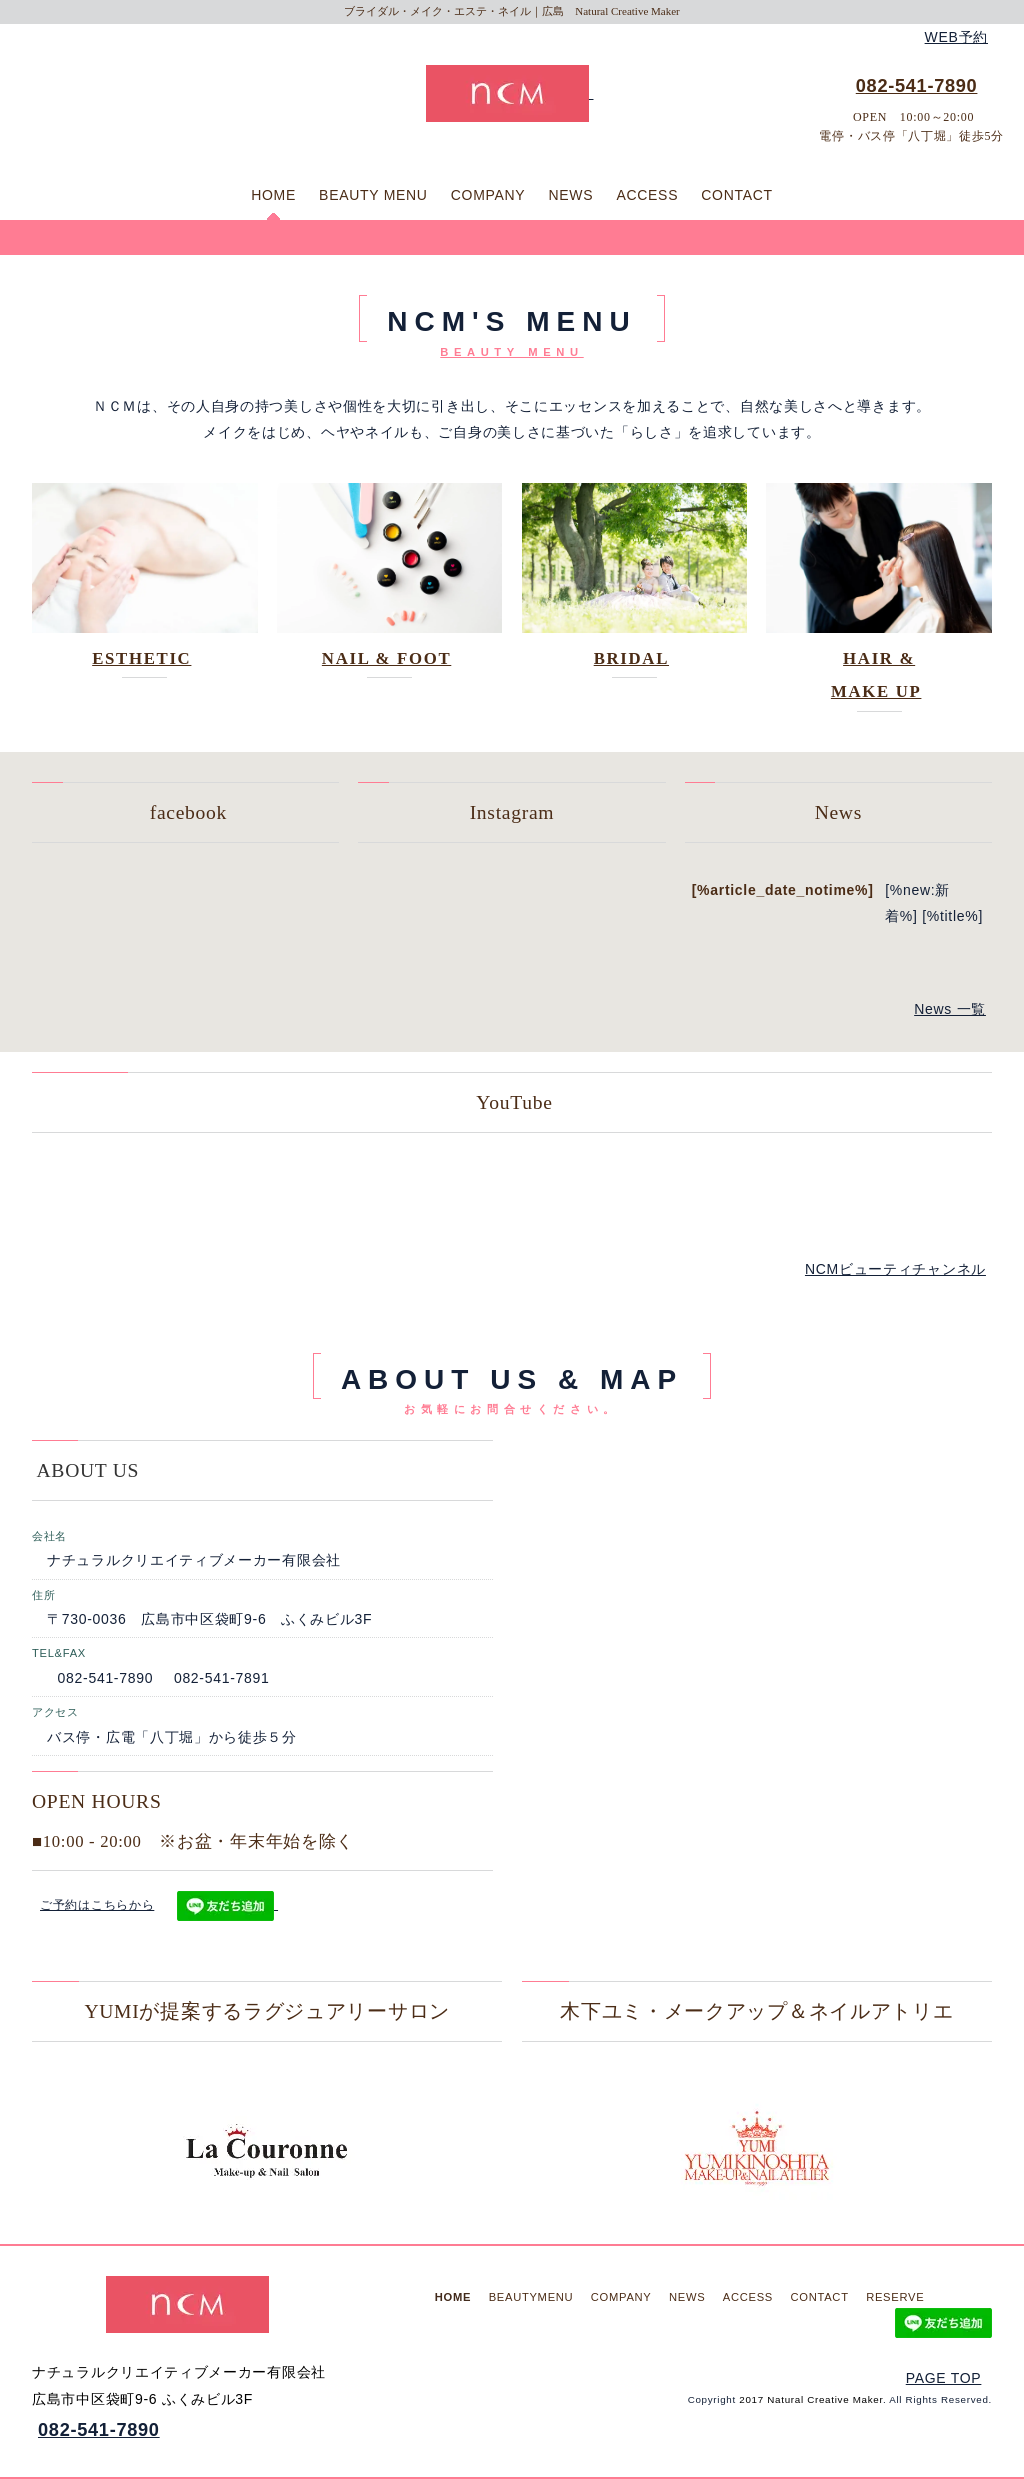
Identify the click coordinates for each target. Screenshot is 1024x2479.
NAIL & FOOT (386, 658)
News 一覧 (950, 1009)
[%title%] (952, 916)
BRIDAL (631, 658)
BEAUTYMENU (531, 2297)
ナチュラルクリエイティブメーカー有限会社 (194, 1560)
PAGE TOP (944, 2378)
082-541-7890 (917, 86)
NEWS (571, 195)
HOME (273, 195)
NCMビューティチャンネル (895, 1269)
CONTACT (737, 195)
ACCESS (647, 195)
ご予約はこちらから (97, 1905)
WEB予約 (956, 37)
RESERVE (895, 2297)
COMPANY (488, 195)
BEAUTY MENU (373, 195)
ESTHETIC (141, 658)
